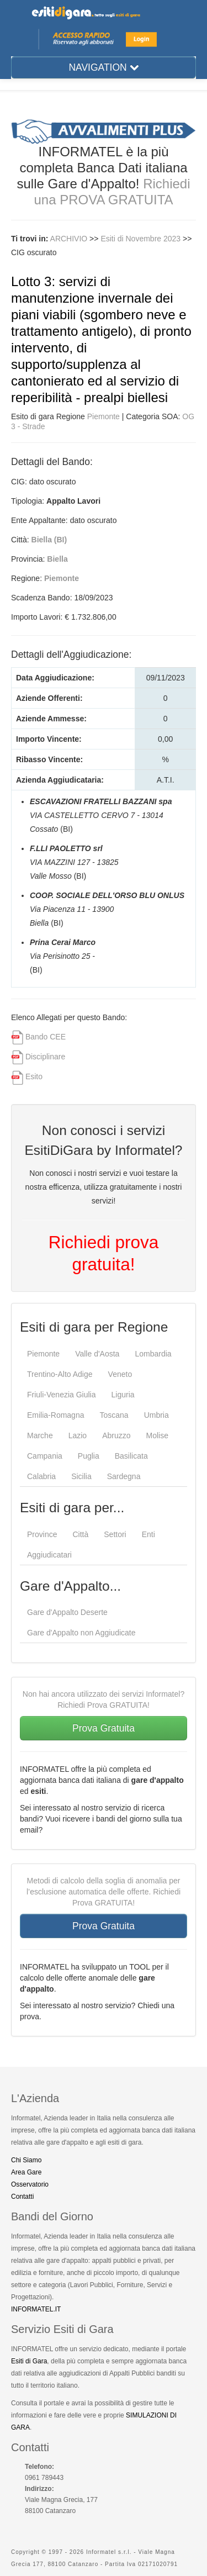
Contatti (22, 2196)
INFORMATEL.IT (36, 2309)
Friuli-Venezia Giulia (61, 1394)
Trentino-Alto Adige (60, 1374)
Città (80, 1534)
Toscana (113, 1415)
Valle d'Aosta (97, 1353)
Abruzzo (116, 1435)
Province (42, 1534)
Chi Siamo (26, 2160)
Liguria (123, 1394)
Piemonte (103, 416)
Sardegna (124, 1476)
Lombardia (153, 1353)
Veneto (120, 1374)
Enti (148, 1534)
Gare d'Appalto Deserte (67, 1612)
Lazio (77, 1435)
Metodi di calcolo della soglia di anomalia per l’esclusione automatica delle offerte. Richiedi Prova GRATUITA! (103, 1891)
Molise (157, 1435)
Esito (34, 1076)
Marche (40, 1435)
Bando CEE (45, 1036)
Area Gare (26, 2172)
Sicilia (81, 1476)
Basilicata (131, 1455)
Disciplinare (45, 1056)
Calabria (41, 1476)
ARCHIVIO (69, 238)
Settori (115, 1534)
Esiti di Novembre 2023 (141, 238)
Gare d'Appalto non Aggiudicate (81, 1632)
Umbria (156, 1415)
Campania (44, 1455)
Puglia (88, 1455)
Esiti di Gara (29, 2361)
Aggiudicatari (49, 1554)
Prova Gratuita (103, 1728)
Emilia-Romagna (55, 1415)
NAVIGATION (103, 67)
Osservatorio (30, 2184)
